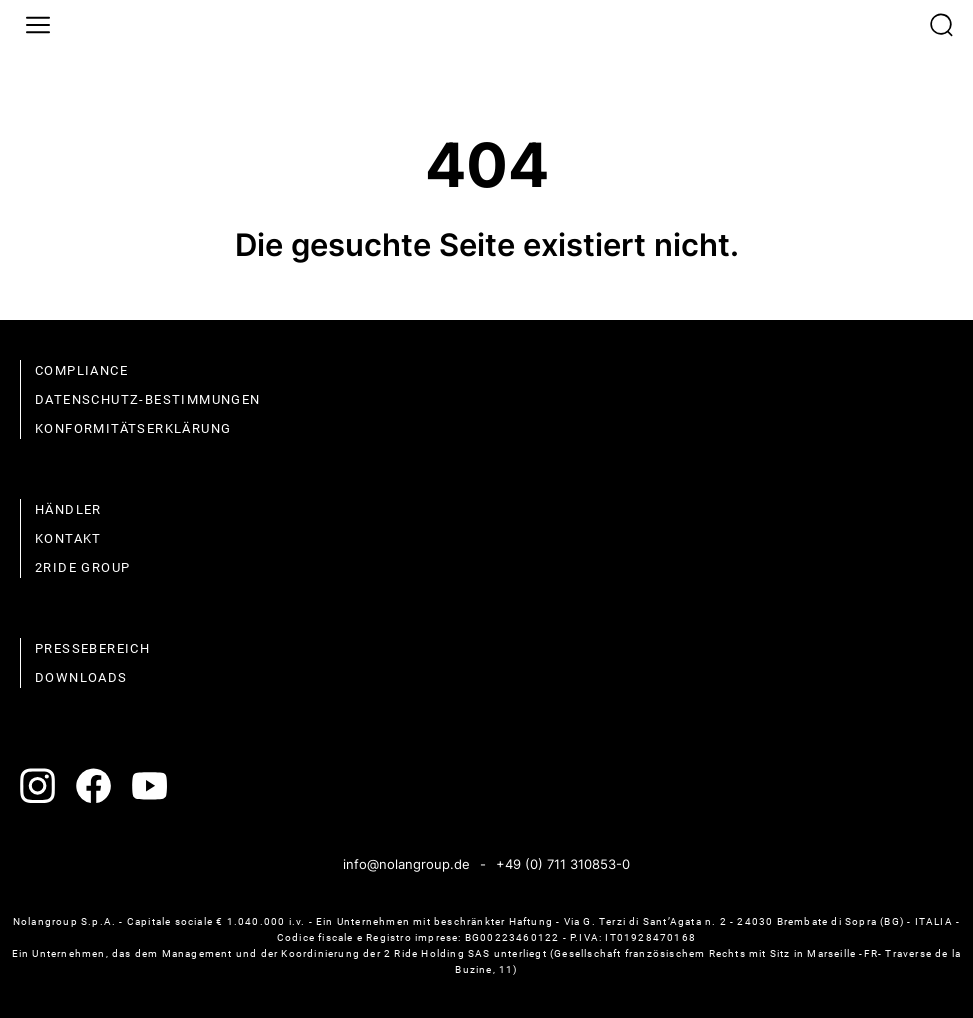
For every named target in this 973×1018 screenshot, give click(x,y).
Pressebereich (92, 648)
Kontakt (68, 538)
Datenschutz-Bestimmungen (148, 399)
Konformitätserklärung (133, 428)
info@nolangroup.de (406, 864)
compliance (81, 370)
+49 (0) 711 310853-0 (563, 864)
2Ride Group (82, 567)
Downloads (81, 677)
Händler (68, 509)
